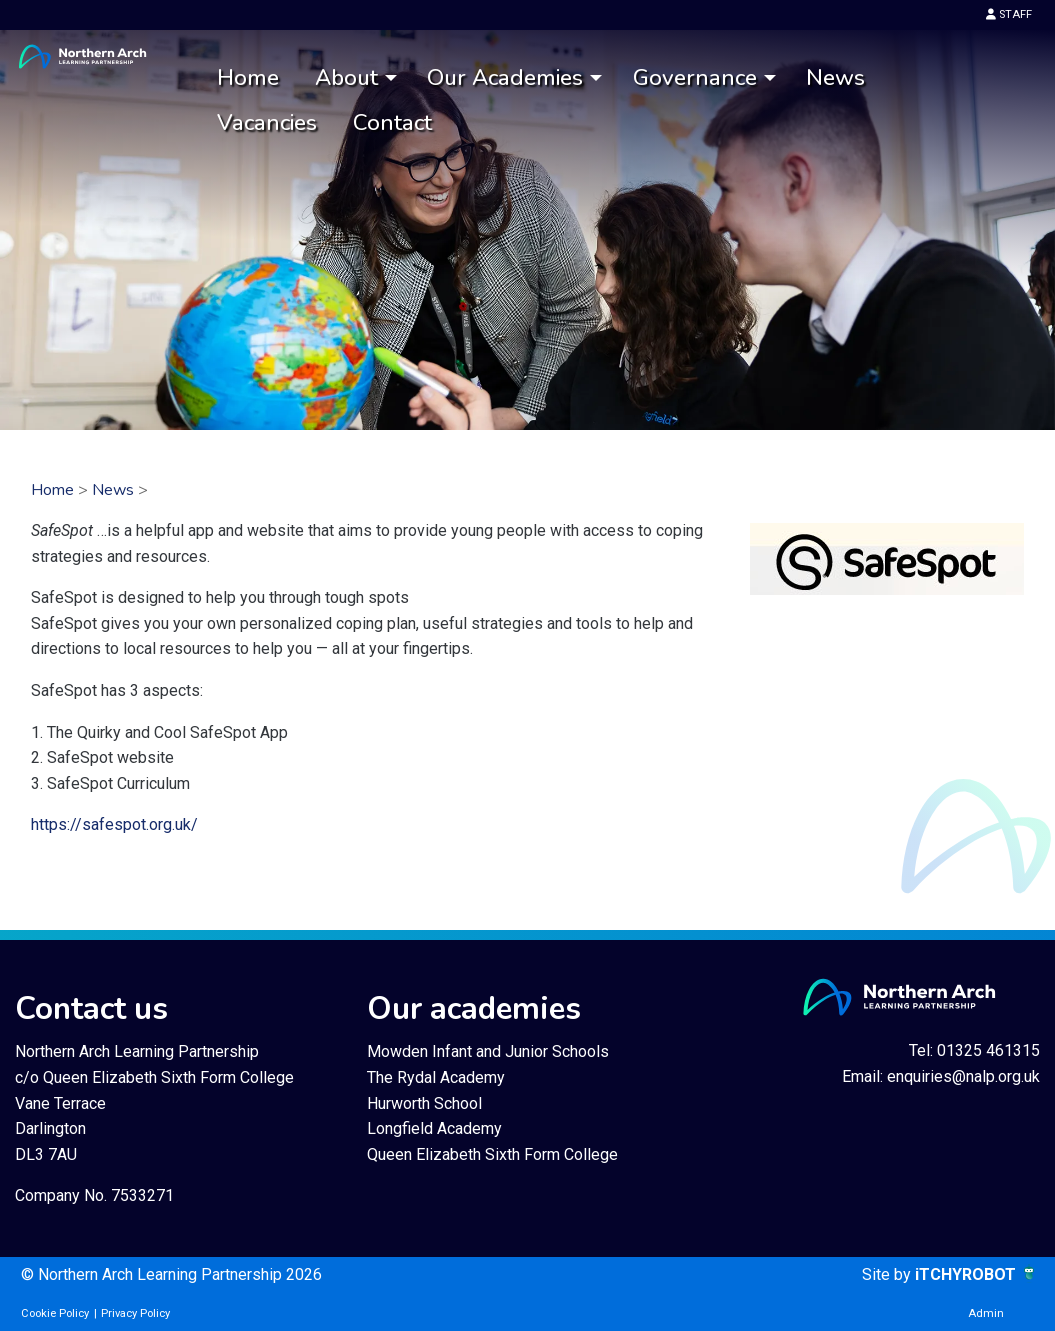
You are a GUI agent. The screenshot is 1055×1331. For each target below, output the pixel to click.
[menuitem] (248, 78)
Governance (695, 77)
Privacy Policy (135, 1313)
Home (248, 77)
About (346, 77)
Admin (986, 1313)
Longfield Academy (434, 1128)
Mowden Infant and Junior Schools (488, 1051)
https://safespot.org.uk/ (114, 824)
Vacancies (267, 122)
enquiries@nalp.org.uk (963, 1076)
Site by (888, 1274)
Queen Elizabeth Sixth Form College (492, 1154)
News (835, 77)
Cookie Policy (55, 1313)
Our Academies (505, 77)
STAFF (1009, 14)
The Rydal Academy (436, 1077)
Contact (392, 122)
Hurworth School (424, 1103)
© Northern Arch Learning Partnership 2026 (171, 1274)
